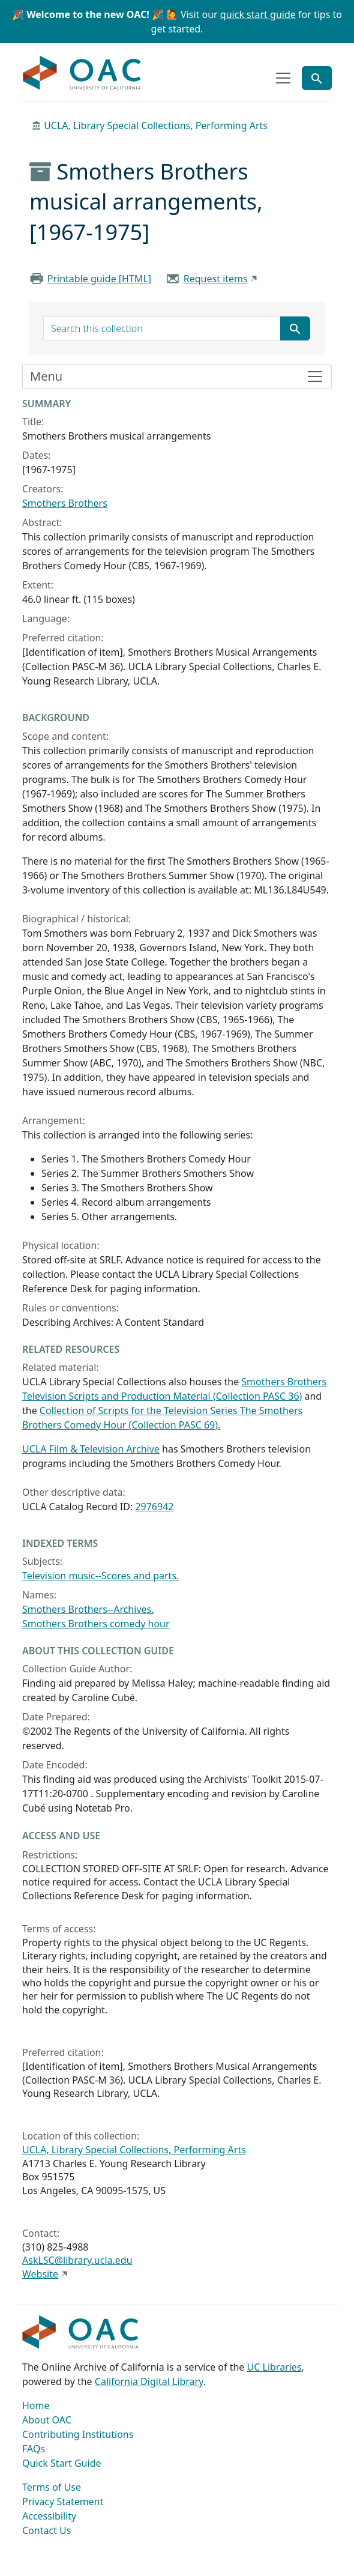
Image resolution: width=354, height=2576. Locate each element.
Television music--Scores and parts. (100, 1575)
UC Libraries (274, 2367)
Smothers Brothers (64, 503)
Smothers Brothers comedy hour (96, 1623)
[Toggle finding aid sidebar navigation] (177, 376)
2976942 (154, 1506)
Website (40, 2274)
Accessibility (49, 2516)
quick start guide (258, 14)
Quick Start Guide (61, 2463)
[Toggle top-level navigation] (283, 78)
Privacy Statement (63, 2501)
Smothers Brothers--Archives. (88, 1609)
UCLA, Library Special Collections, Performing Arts (156, 125)
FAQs (33, 2448)
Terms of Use (51, 2487)
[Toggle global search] (317, 78)
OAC (82, 73)
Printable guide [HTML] (99, 278)
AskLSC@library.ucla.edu (77, 2260)
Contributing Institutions (77, 2434)
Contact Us (46, 2530)
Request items (216, 278)
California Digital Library (149, 2381)
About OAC (46, 2419)
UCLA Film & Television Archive (91, 1449)
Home (36, 2405)
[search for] (162, 328)
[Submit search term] (295, 328)
